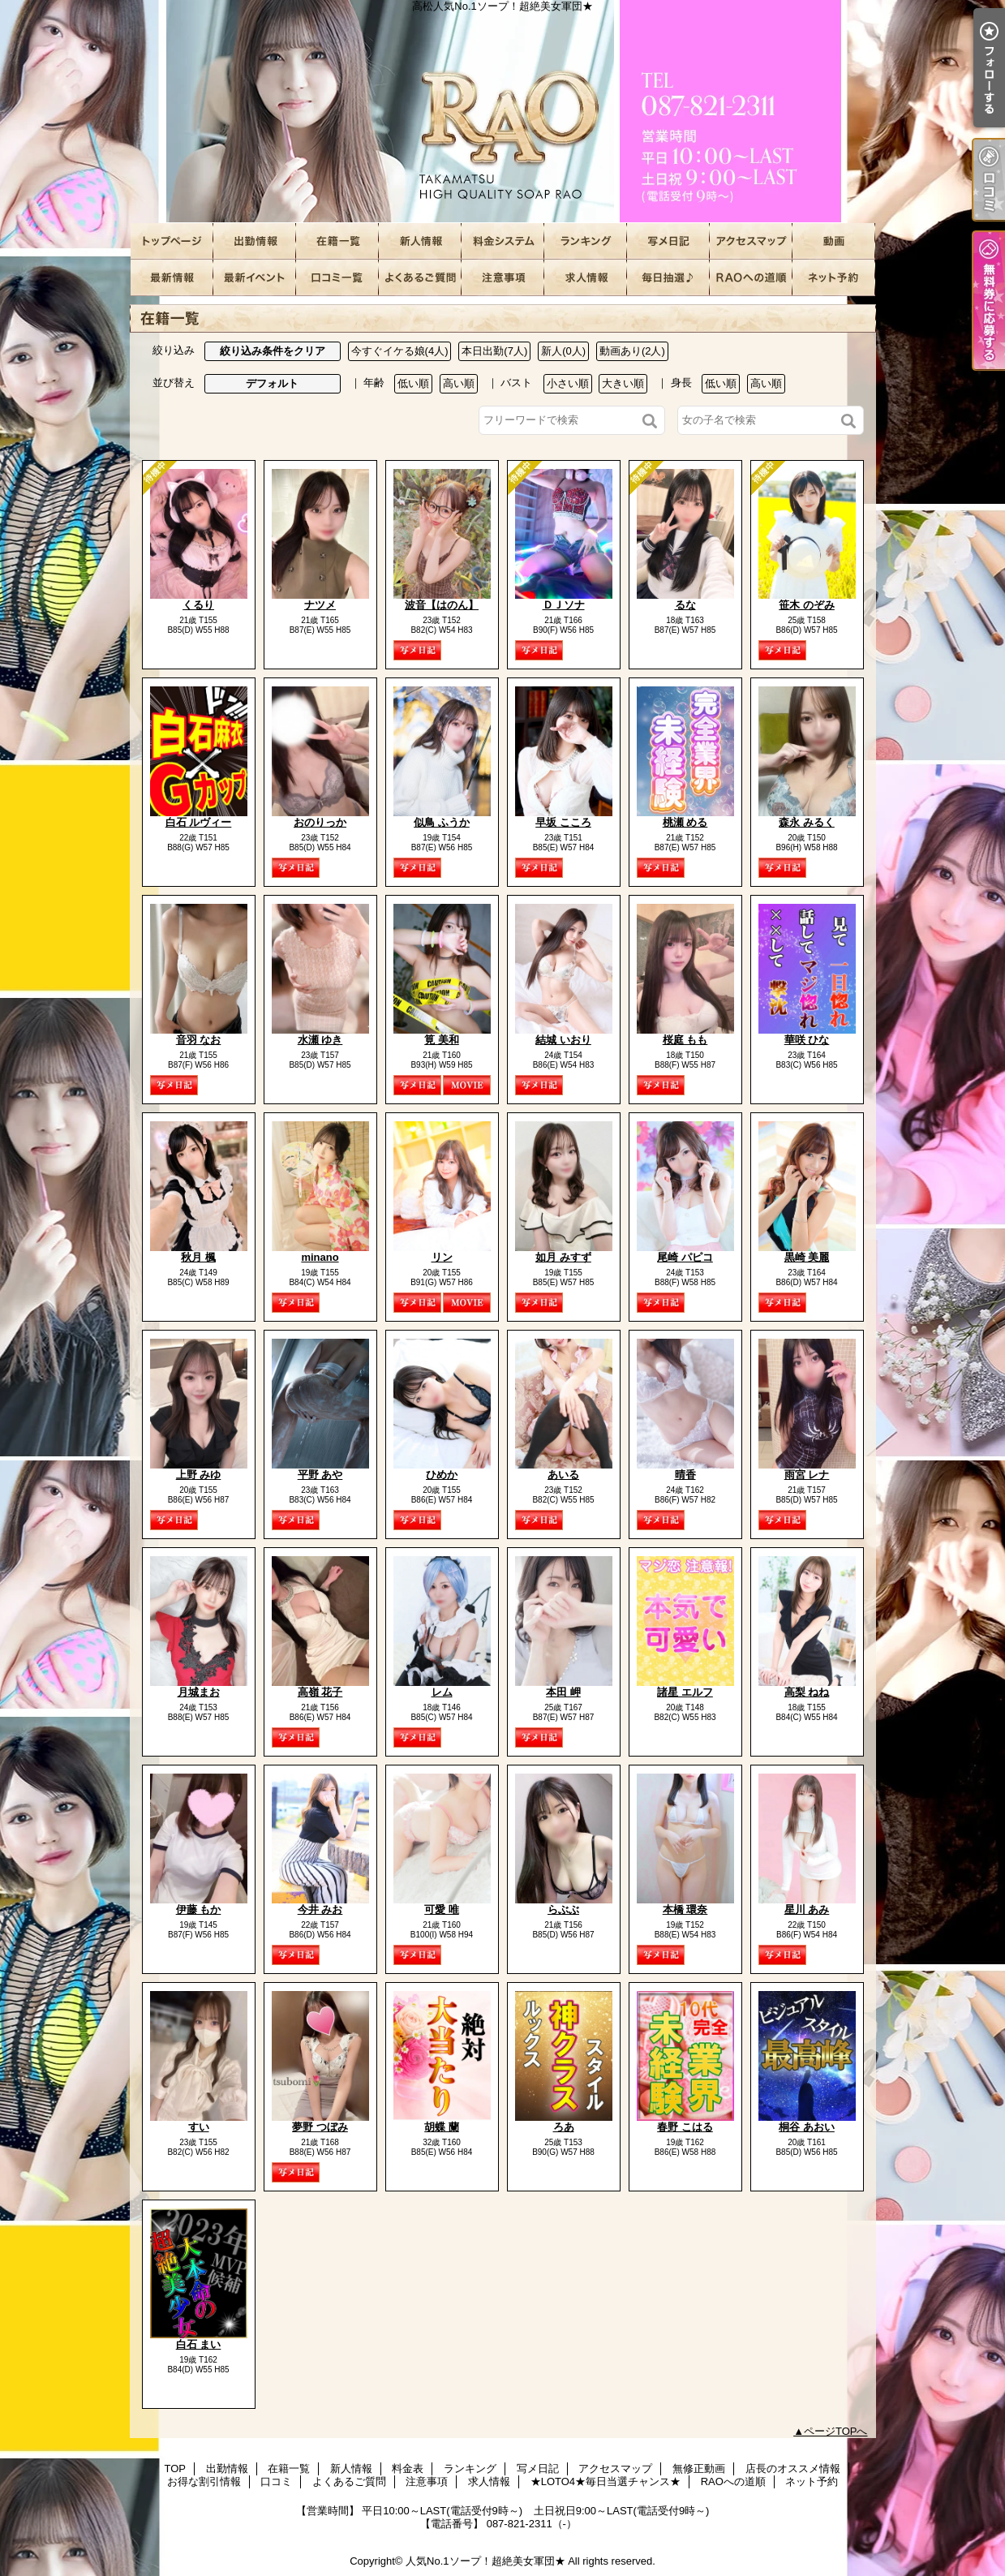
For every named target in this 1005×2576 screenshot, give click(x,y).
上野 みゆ (198, 1475)
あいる (563, 1475)
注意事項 (503, 278)
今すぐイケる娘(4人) (400, 351)
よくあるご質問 (420, 278)
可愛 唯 (441, 1909)
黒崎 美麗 (807, 1257)
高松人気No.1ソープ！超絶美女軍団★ (503, 111)
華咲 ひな (807, 1040)
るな (685, 605)
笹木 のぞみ (807, 605)
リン (442, 1257)
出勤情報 (254, 241)
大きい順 (623, 383)
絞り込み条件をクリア (272, 351)
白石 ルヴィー (198, 822)
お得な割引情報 (254, 278)
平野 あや (320, 1475)
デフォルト (272, 383)
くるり (198, 605)
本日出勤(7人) (494, 351)
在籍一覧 (337, 241)
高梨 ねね (807, 1692)
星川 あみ (807, 1909)
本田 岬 (563, 1692)
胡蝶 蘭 (441, 2127)
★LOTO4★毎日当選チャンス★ (668, 278)
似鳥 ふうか (442, 822)
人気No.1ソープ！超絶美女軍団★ (485, 2561)
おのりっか (320, 822)
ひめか (441, 1475)
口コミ (337, 278)
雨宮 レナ (807, 1475)
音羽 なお (198, 1040)
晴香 (685, 1475)
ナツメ (320, 605)
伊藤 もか (198, 1909)
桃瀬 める (685, 822)
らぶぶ (563, 1909)
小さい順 (568, 383)
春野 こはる (685, 2127)
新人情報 (420, 241)
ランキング (585, 241)
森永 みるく (807, 822)
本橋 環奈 (685, 1909)
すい (198, 2127)
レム (442, 1692)
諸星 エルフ (685, 1692)
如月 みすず (563, 1257)
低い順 (413, 383)
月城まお (199, 1692)
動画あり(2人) (632, 351)
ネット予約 (833, 278)
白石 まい (198, 2344)
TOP (172, 241)
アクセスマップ (751, 241)
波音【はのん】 (442, 605)
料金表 (503, 241)
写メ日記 (668, 241)
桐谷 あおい (807, 2127)
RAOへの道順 (751, 278)
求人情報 (585, 278)
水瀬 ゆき (320, 1040)
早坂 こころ (563, 822)
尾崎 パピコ (685, 1257)
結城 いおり (563, 1040)
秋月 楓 (198, 1257)
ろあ (563, 2127)
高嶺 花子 (320, 1692)
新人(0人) (563, 351)
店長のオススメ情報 (172, 278)
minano (319, 1257)
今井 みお (320, 1909)
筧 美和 (441, 1040)
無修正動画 (833, 241)
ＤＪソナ (564, 605)
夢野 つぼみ (320, 2127)
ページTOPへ (836, 2431)
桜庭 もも (685, 1040)
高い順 (459, 383)
